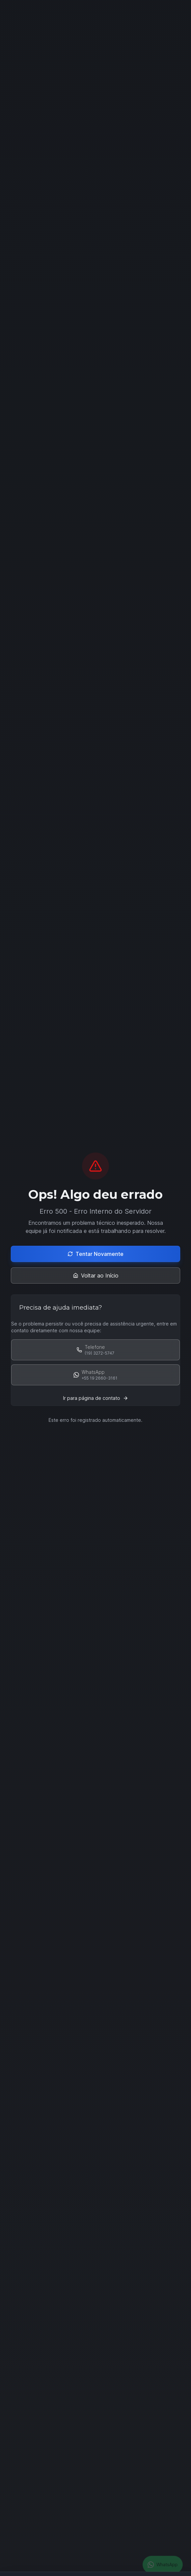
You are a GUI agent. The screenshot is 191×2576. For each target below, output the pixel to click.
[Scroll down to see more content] (95, 120)
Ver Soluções (139, 146)
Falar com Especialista (70, 146)
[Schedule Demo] (95, 1649)
